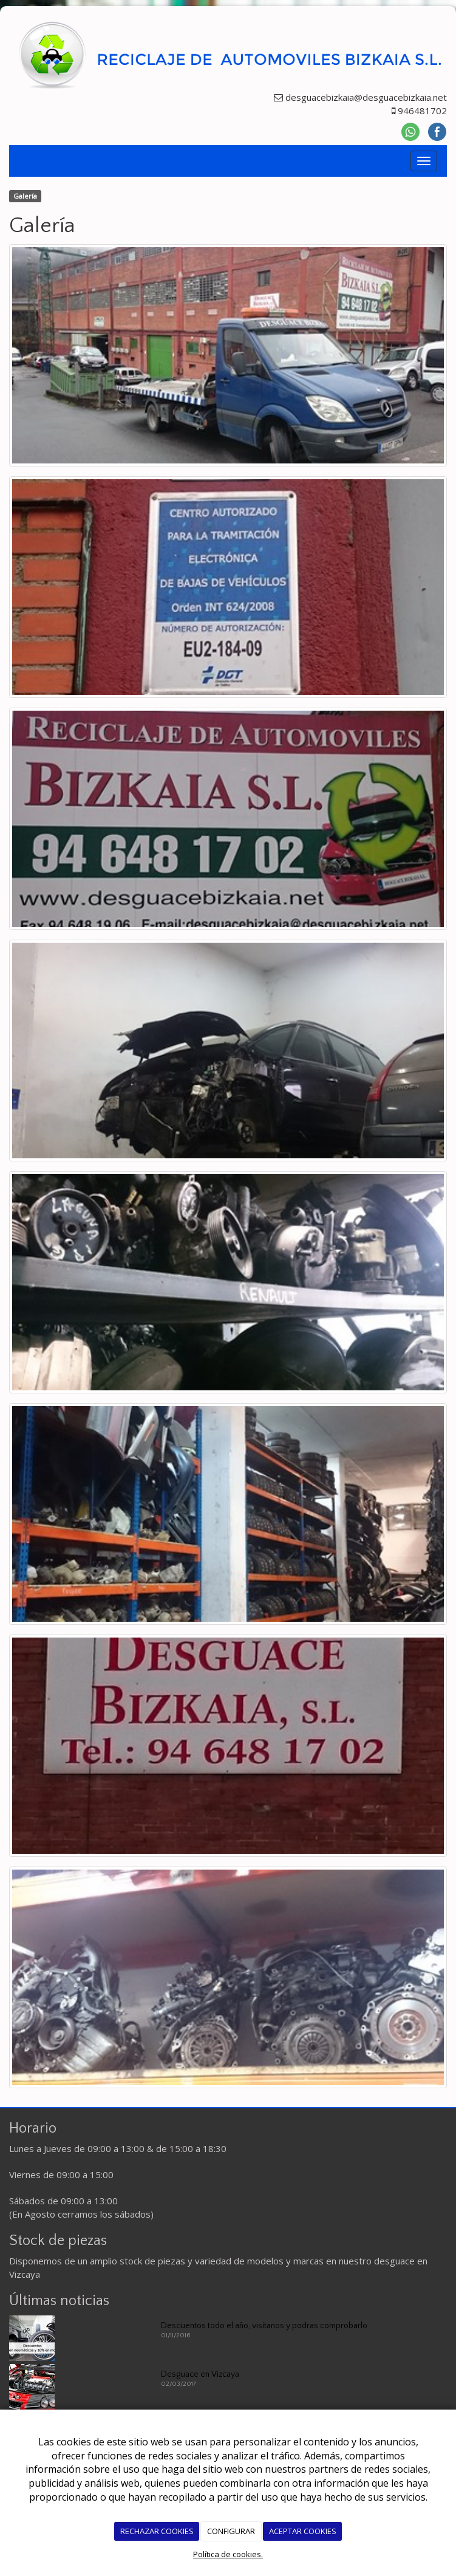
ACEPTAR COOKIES (302, 2531)
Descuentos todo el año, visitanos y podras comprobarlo (264, 2326)
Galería (25, 195)
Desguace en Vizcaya (200, 2374)
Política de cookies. (228, 2554)
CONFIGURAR (231, 2531)
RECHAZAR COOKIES (157, 2531)
